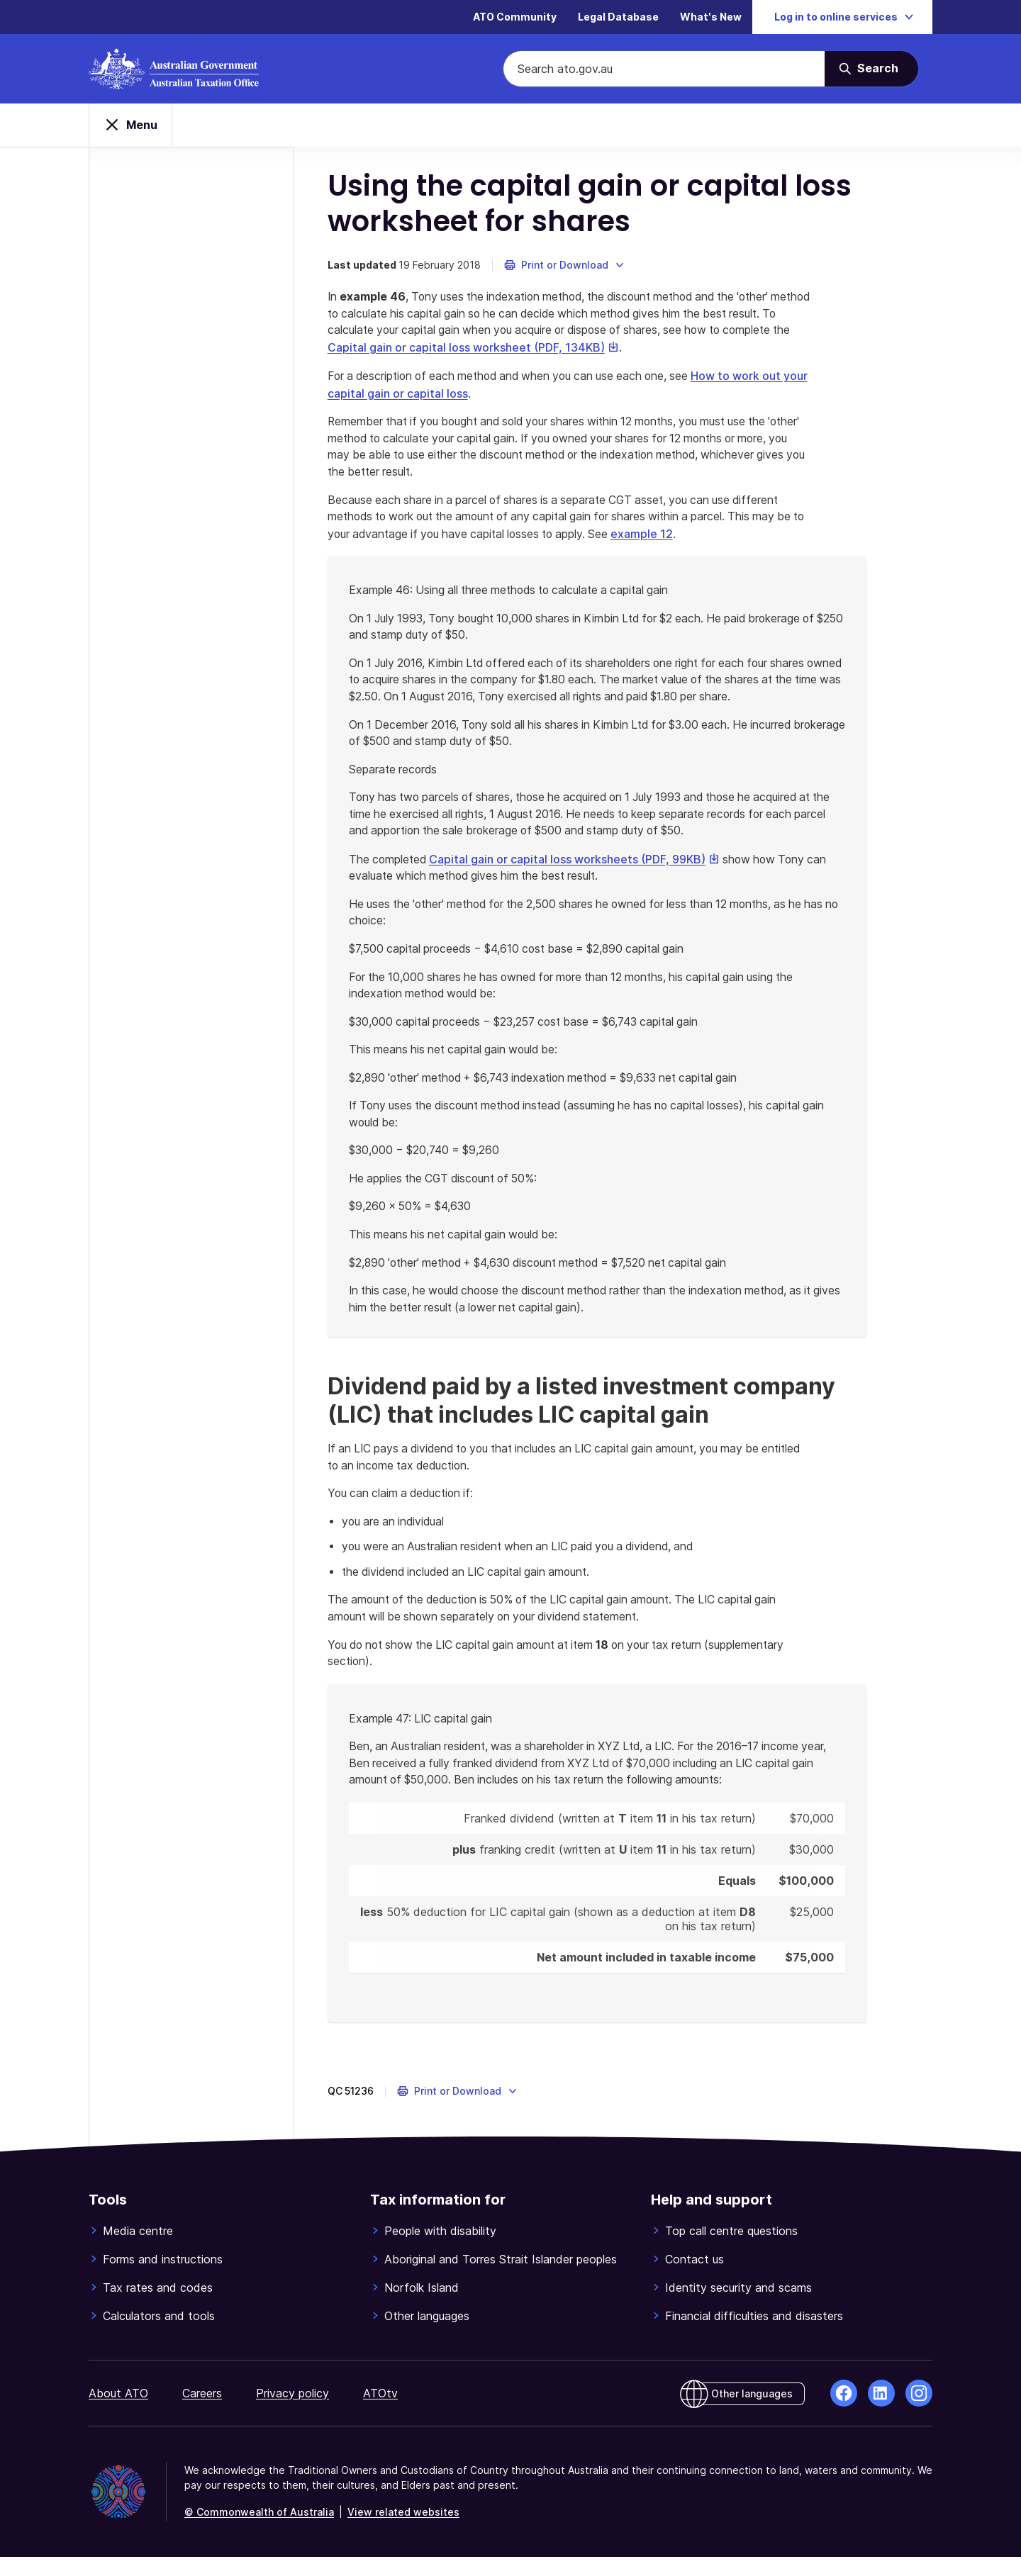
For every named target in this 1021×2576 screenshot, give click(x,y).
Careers (202, 2412)
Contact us (694, 2278)
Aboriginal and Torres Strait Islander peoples (500, 2278)
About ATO (118, 2412)
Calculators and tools (159, 2335)
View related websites (403, 2531)
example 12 (689, 539)
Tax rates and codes (158, 2307)
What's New (711, 17)
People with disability (440, 2250)
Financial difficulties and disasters (754, 2335)
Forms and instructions (163, 2278)
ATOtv (380, 2412)
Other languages (426, 2335)
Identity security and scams (738, 2307)
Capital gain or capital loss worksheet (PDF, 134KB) (549, 352)
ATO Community (515, 17)
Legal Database (618, 17)
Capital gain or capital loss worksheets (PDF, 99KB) (580, 868)
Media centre (138, 2250)
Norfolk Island (421, 2307)
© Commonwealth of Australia (259, 2531)
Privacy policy (292, 2412)
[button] (567, 269)
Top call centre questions (731, 2250)
